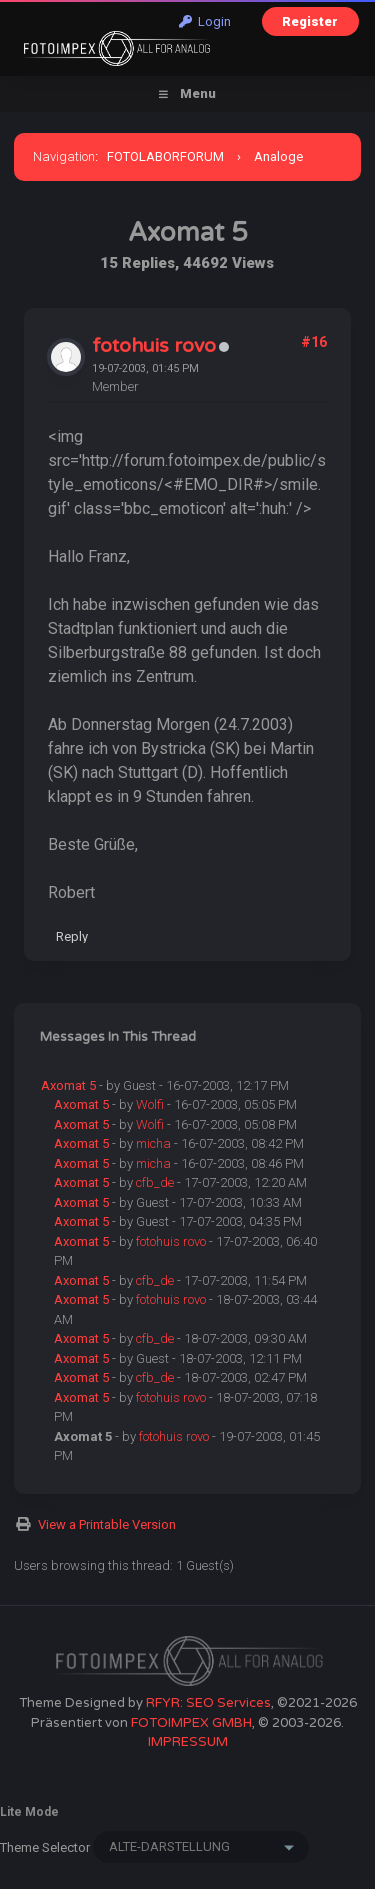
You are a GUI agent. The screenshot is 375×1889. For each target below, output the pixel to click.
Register (310, 21)
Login (205, 21)
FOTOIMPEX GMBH (191, 1723)
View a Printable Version (107, 1524)
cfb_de (155, 1182)
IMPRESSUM (188, 1742)
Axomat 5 (68, 1085)
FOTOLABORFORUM (165, 156)
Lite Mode (29, 1812)
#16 (314, 342)
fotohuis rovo (154, 346)
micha (153, 1143)
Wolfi (150, 1104)
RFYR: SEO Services (208, 1703)
